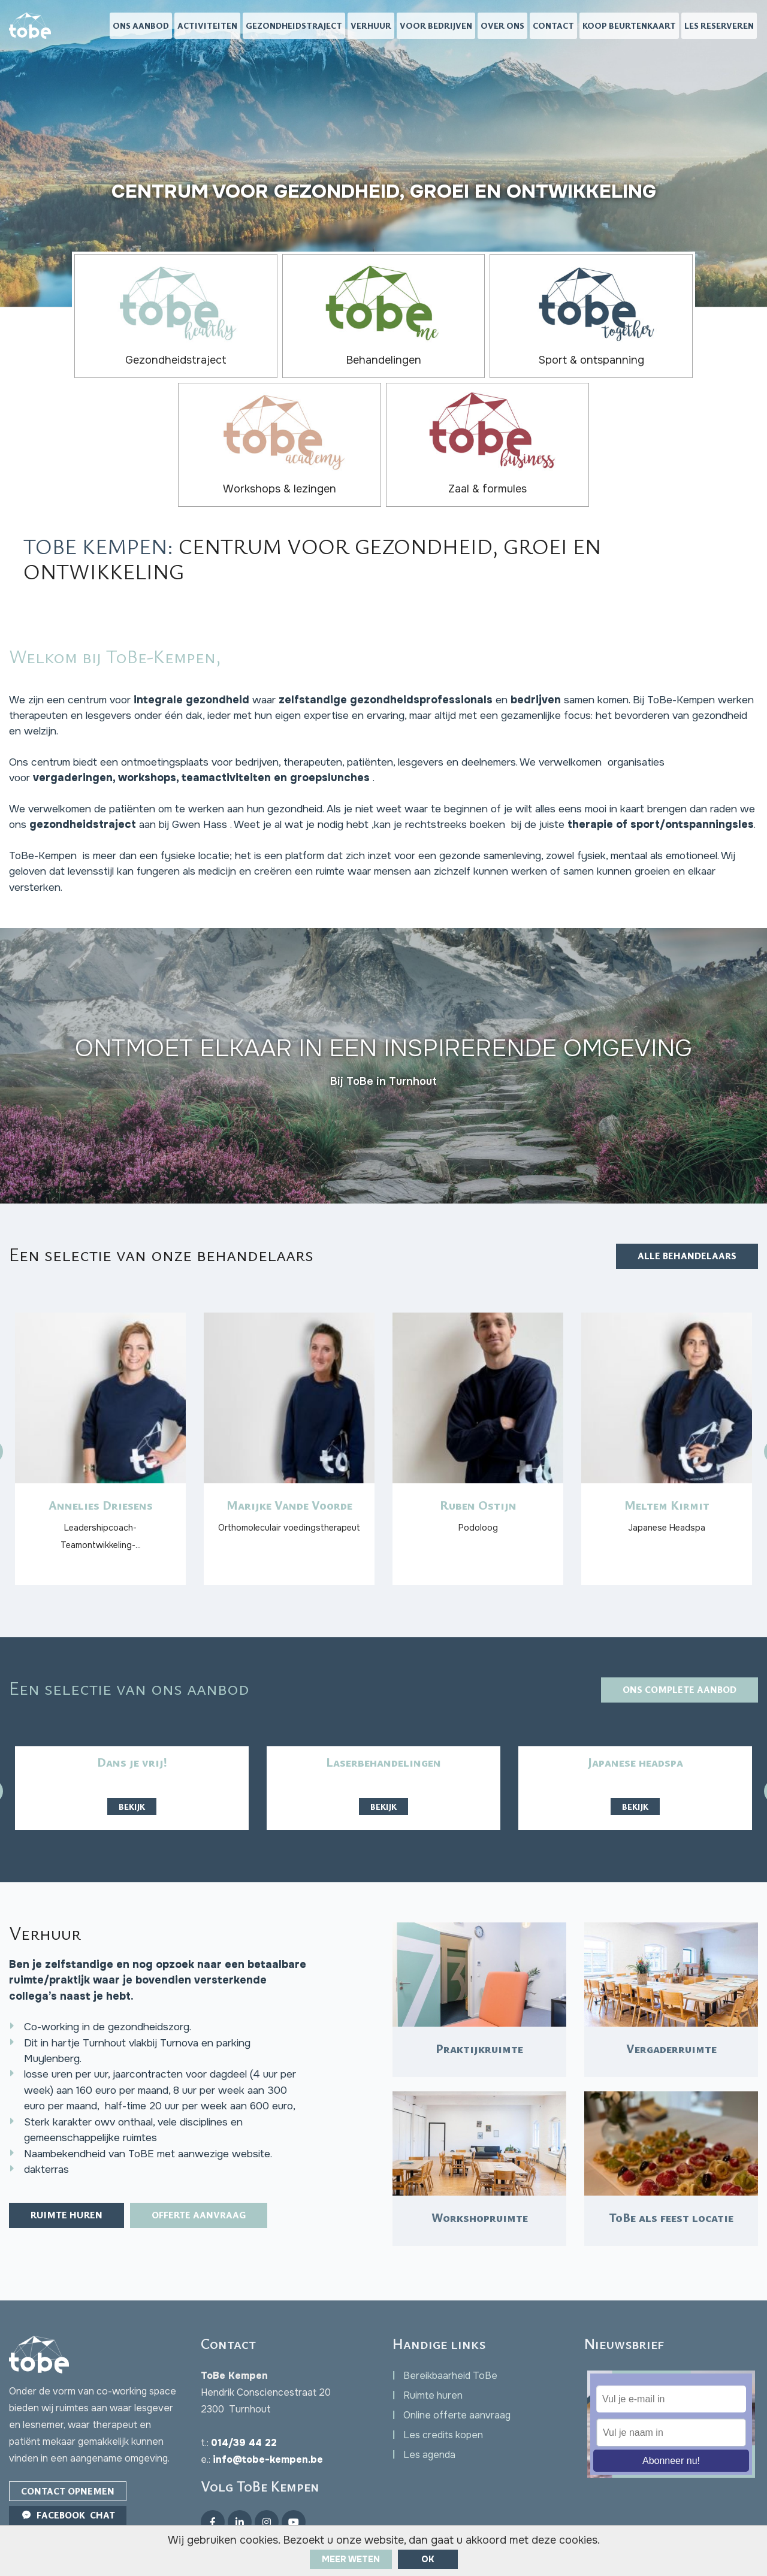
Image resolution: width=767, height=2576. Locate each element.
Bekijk (132, 1713)
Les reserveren (719, 27)
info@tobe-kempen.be (268, 2421)
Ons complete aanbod (675, 1597)
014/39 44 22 (244, 2404)
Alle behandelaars (684, 1147)
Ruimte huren (70, 2169)
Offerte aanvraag (210, 2169)
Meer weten (351, 2559)
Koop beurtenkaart (629, 27)
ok (427, 2559)
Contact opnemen (69, 2453)
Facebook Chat (69, 2477)
